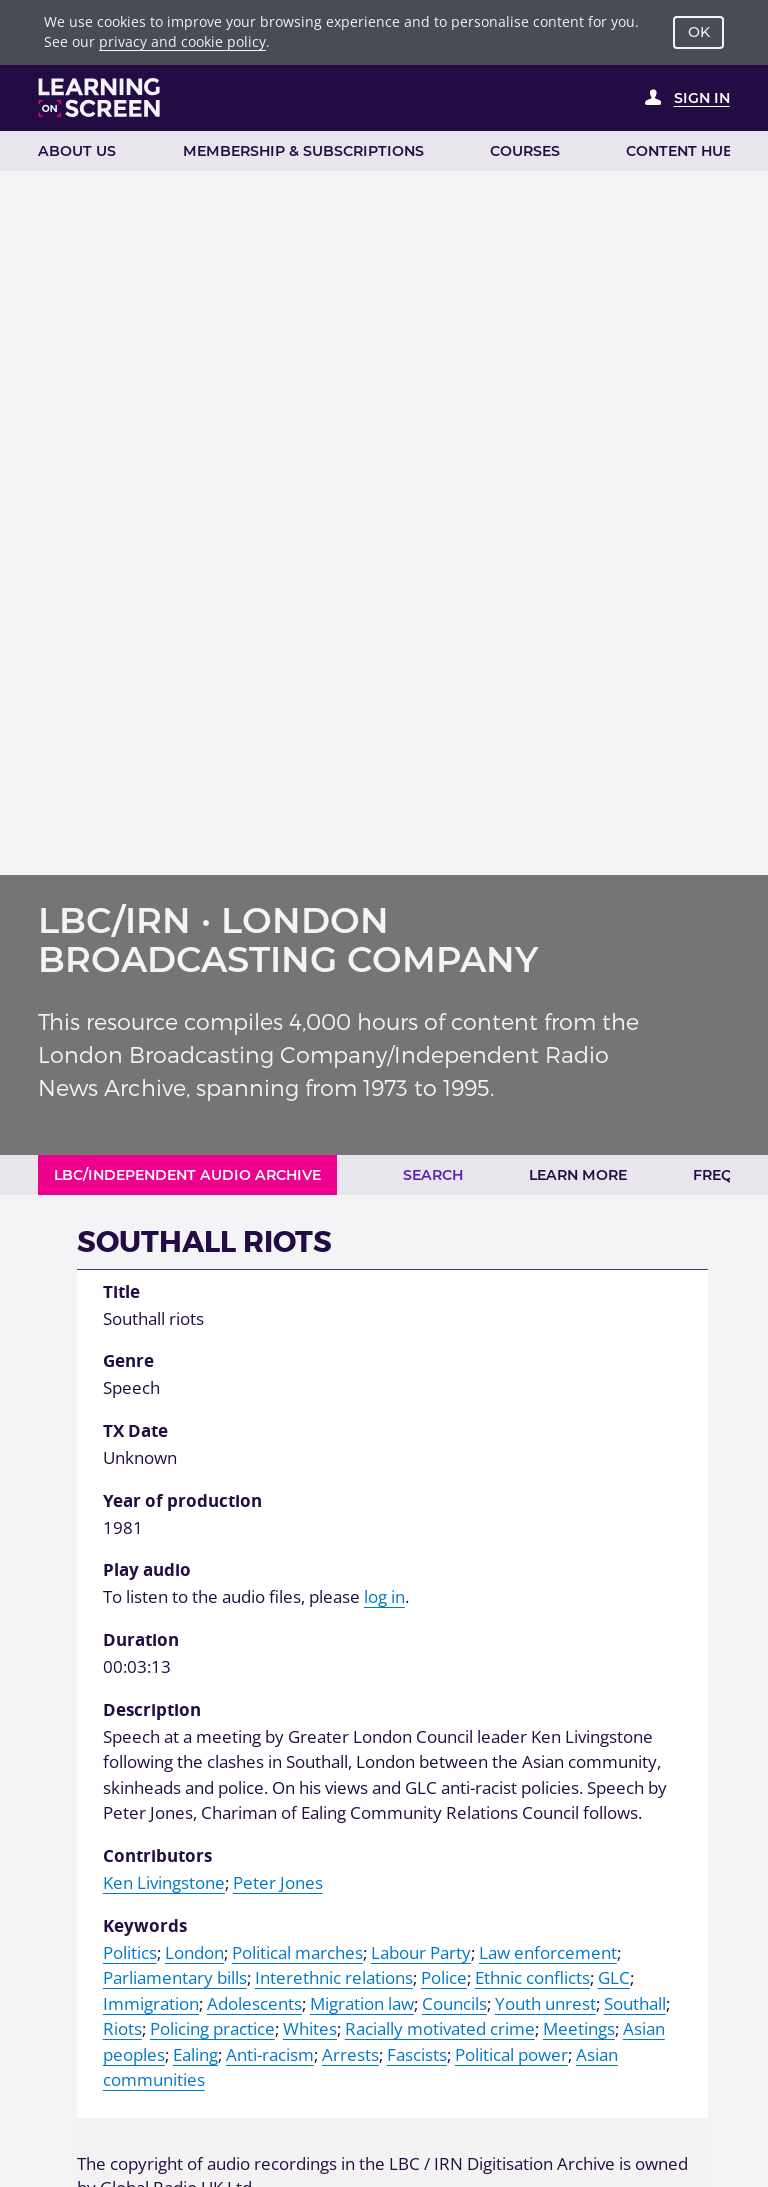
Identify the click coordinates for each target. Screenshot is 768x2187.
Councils (454, 2003)
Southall (635, 2003)
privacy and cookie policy (182, 41)
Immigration (151, 2003)
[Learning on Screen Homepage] (99, 97)
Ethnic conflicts (532, 1977)
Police (444, 1977)
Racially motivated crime (440, 2028)
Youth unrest (545, 2003)
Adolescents (254, 2003)
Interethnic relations (334, 1977)
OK (699, 32)
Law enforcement (548, 1952)
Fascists (417, 2054)
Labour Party (421, 1952)
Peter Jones (278, 1882)
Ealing (195, 2054)
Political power (511, 2054)
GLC (614, 1977)
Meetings (579, 2028)
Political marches (297, 1952)
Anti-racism (270, 2054)
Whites (310, 2028)
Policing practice (212, 2028)
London (194, 1952)
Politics (130, 1952)
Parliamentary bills (175, 1977)
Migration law (362, 2003)
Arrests (350, 2054)
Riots (122, 2028)
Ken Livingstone (164, 1882)
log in (384, 1596)
